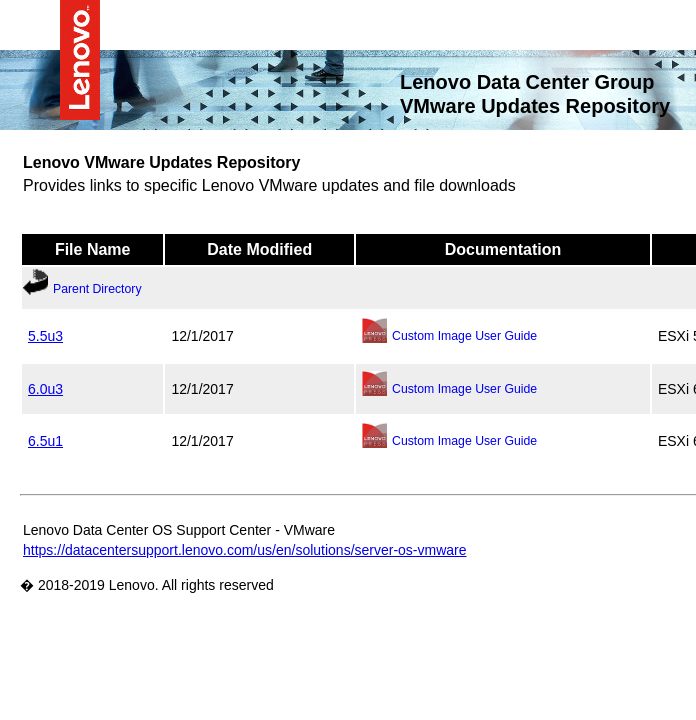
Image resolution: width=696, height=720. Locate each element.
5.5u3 (45, 335)
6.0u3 (45, 388)
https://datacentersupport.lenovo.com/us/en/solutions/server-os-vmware (245, 549)
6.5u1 (45, 440)
